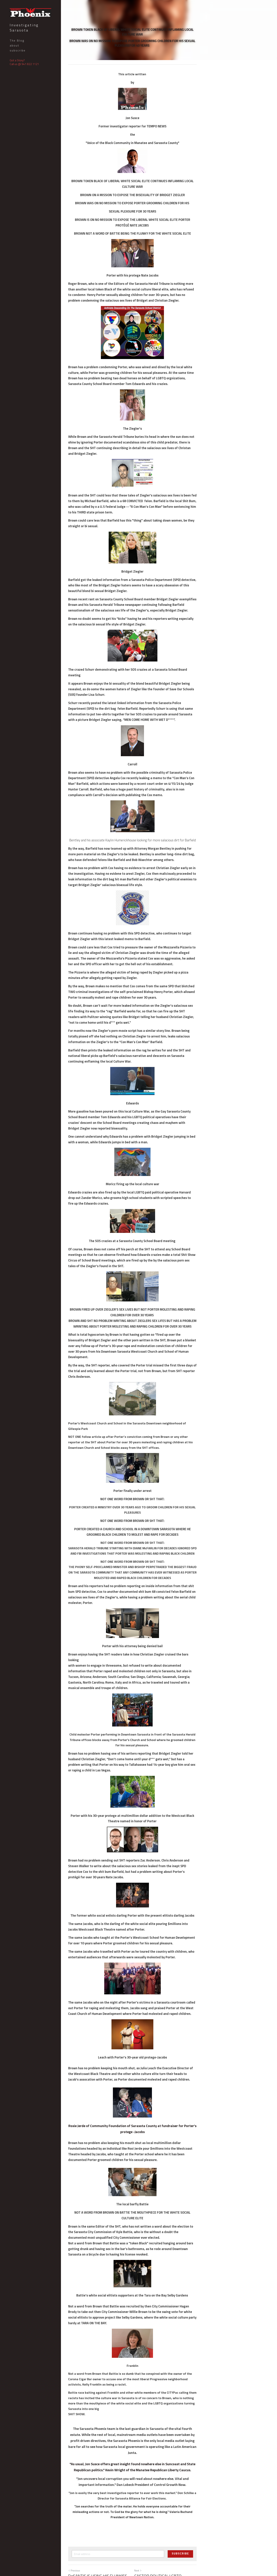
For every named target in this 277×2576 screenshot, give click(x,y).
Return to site (77, 2536)
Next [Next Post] (144, 2514)
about (14, 45)
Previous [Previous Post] (74, 2514)
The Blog (17, 40)
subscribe (18, 50)
